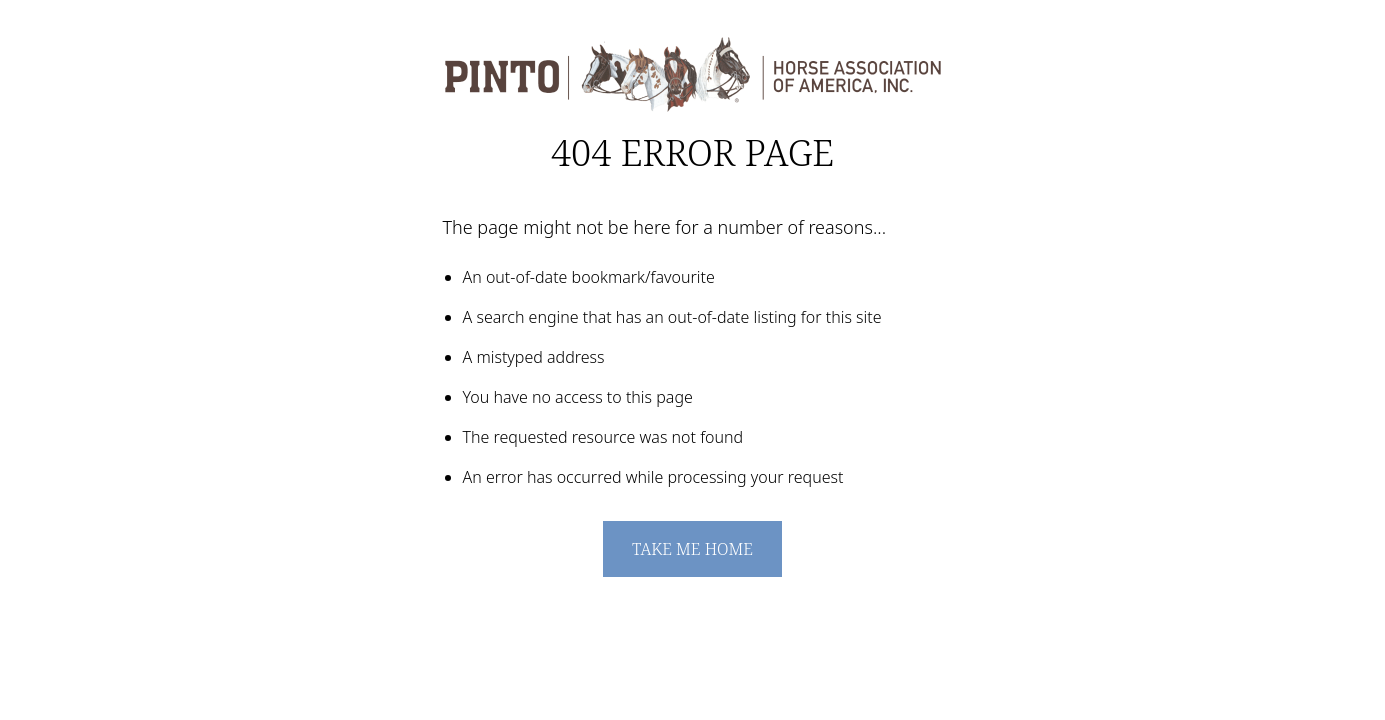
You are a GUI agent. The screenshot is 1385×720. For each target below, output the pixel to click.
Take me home (692, 549)
